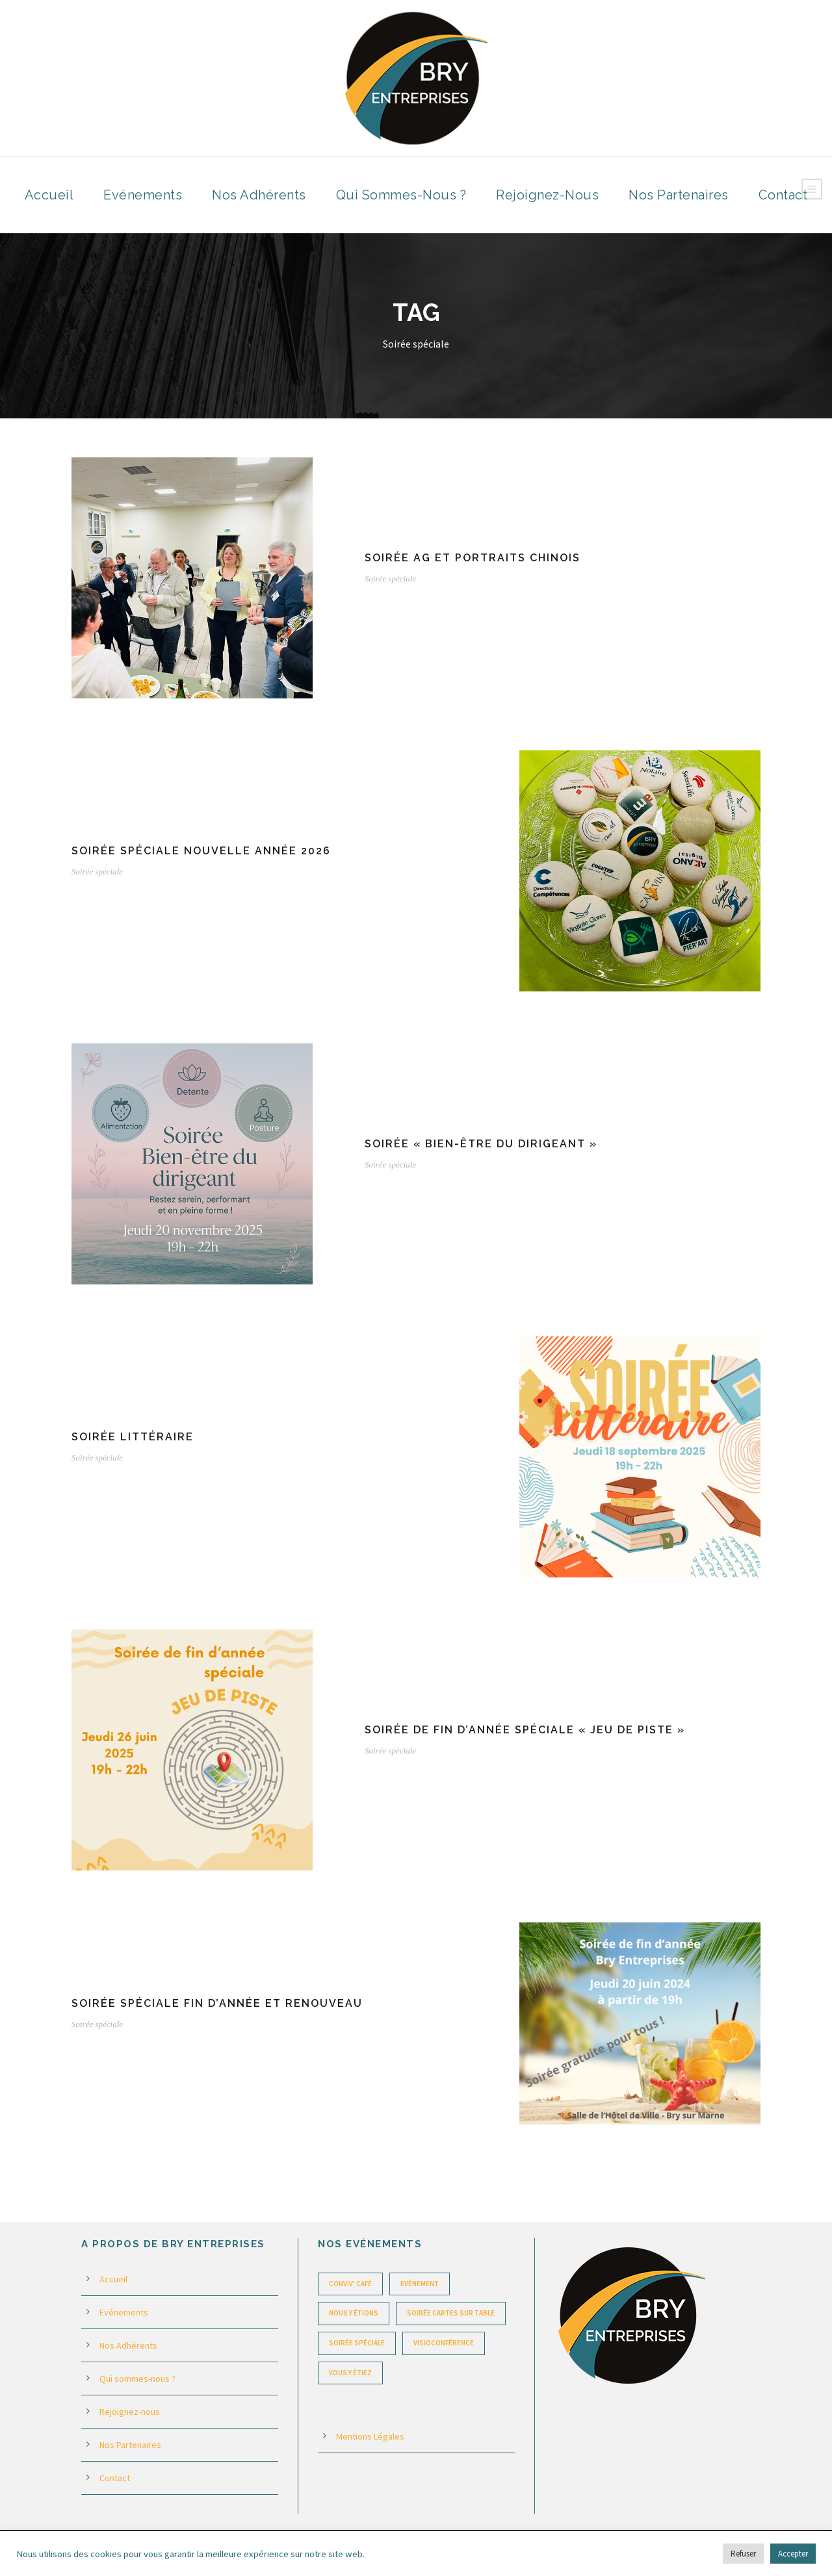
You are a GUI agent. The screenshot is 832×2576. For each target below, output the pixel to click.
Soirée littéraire (133, 1437)
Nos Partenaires (679, 195)
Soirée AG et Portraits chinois (472, 558)
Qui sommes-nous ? (401, 195)
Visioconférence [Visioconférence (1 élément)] (443, 2342)
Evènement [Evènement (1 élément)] (419, 2283)
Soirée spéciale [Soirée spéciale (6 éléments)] (357, 2342)
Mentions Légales (370, 2436)
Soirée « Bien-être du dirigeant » (481, 1144)
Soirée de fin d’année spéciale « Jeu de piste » (525, 1730)
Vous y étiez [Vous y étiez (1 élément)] (350, 2372)
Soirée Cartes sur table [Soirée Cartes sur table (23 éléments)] (451, 2312)
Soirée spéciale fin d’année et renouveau (217, 2003)
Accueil (49, 195)
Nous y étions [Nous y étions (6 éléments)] (353, 2312)
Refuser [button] (743, 2553)
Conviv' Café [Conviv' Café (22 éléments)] (350, 2283)
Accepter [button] (793, 2553)
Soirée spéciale (390, 578)
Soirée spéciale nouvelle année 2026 (201, 851)
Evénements (142, 195)
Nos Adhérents (259, 195)
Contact (783, 195)
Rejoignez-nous (547, 195)
